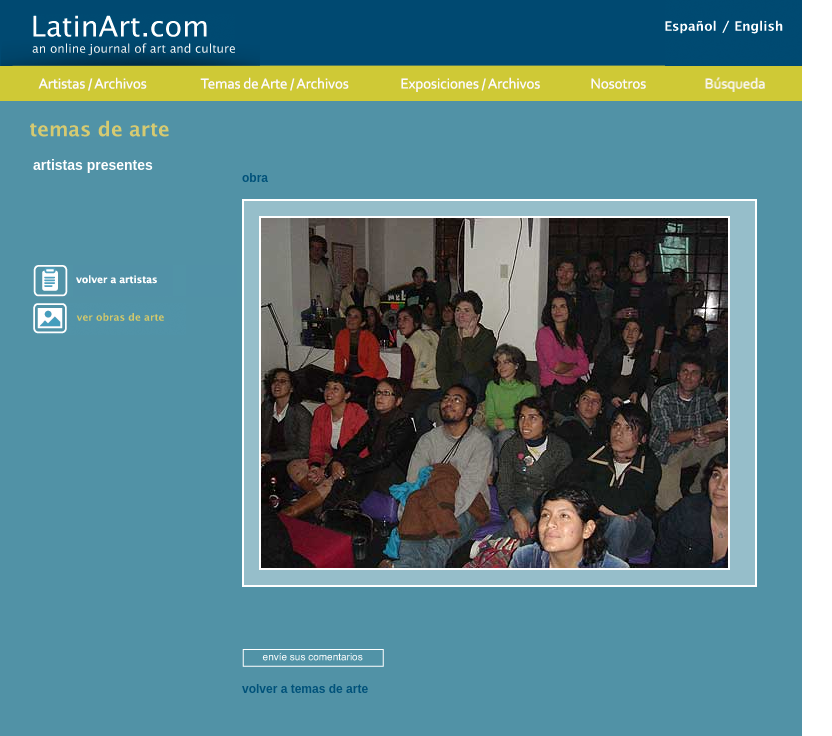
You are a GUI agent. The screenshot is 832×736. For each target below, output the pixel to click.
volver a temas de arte (305, 689)
